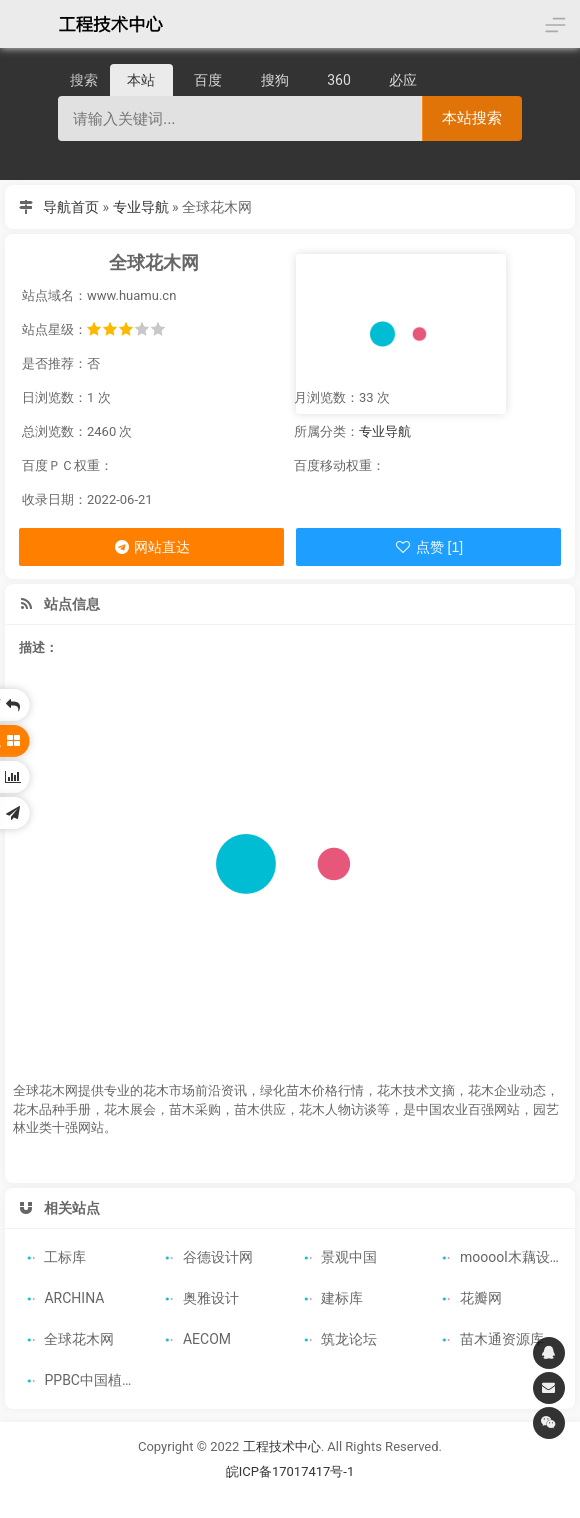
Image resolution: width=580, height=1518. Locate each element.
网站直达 (151, 547)
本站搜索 (472, 117)
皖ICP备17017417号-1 (290, 1467)
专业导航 (141, 207)
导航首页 (71, 207)
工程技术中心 (282, 1442)
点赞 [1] (428, 547)
